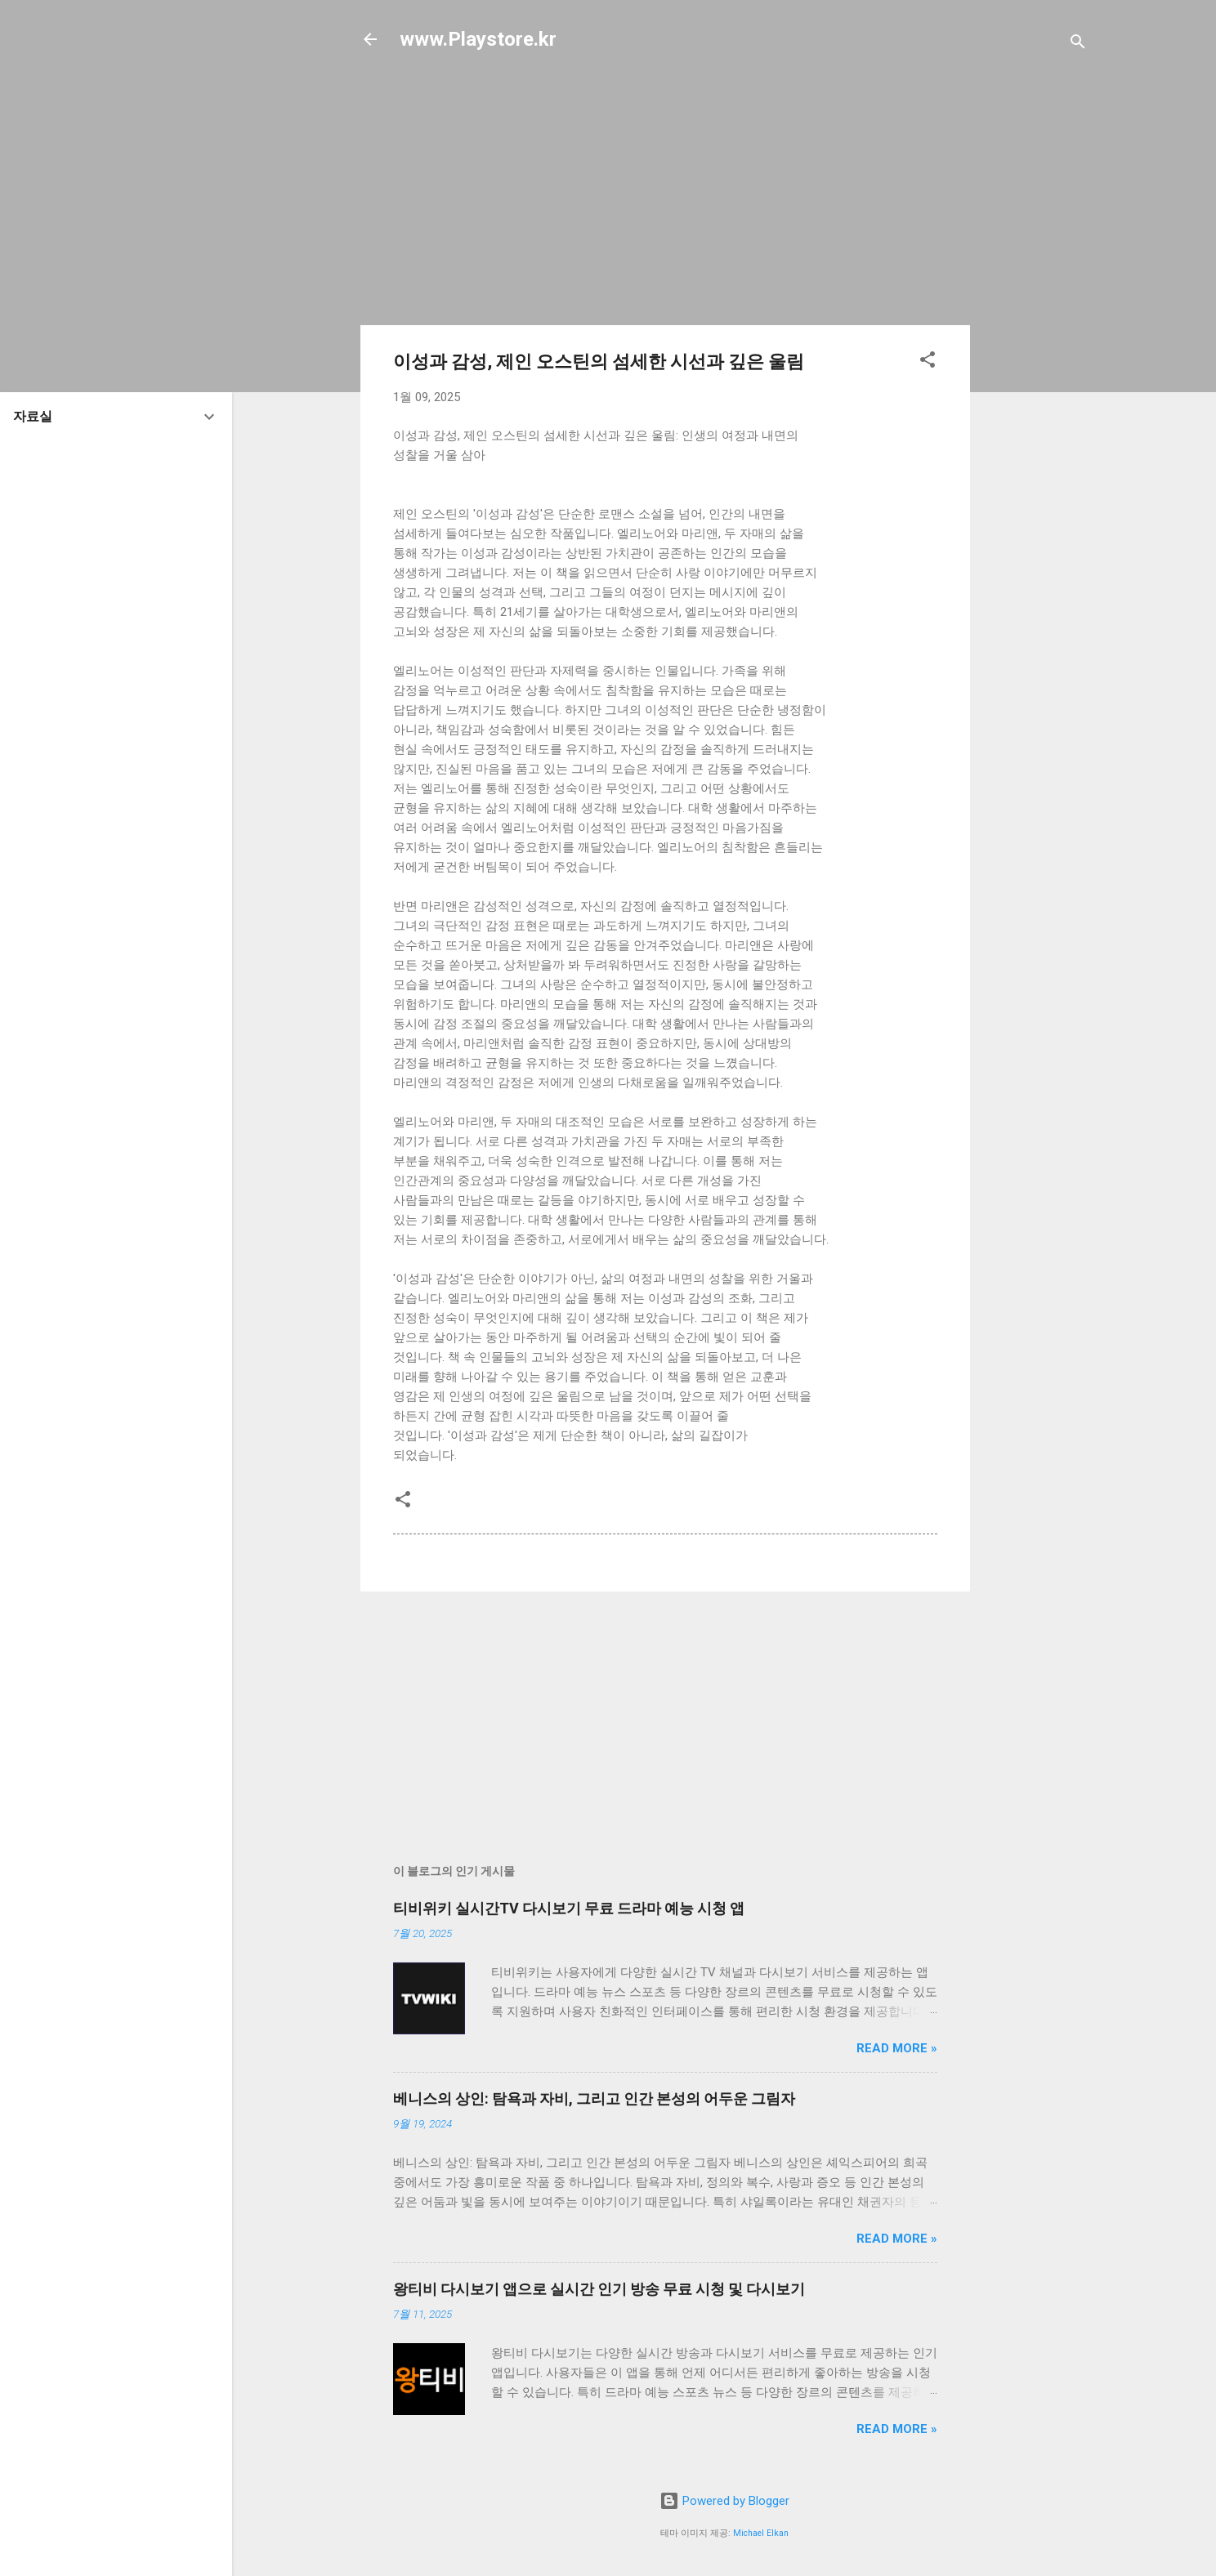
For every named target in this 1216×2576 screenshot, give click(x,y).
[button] (927, 362)
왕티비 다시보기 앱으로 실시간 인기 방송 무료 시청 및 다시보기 (599, 2288)
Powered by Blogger (724, 2500)
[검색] (1078, 44)
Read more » (896, 2048)
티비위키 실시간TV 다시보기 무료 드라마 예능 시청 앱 (568, 1908)
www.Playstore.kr (478, 39)
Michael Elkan (761, 2533)
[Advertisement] (1035, 328)
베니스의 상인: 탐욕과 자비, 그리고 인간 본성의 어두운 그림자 (594, 2098)
